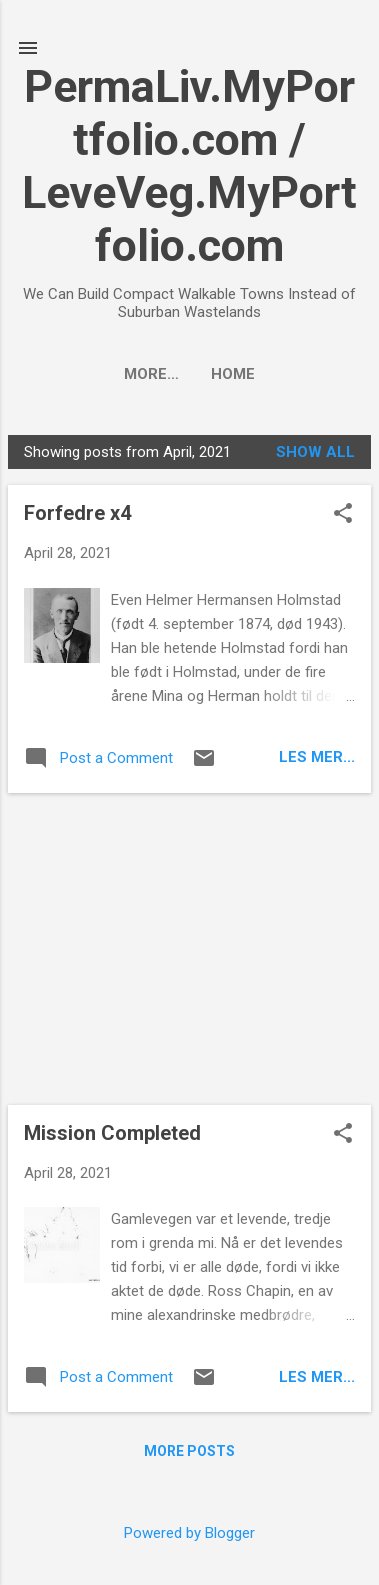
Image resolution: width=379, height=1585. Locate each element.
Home (190, 374)
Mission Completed (112, 1133)
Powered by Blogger (189, 1533)
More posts (189, 1451)
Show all (315, 452)
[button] (343, 515)
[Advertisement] (189, 949)
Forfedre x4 (77, 513)
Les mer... (317, 757)
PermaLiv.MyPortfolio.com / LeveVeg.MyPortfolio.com (189, 166)
